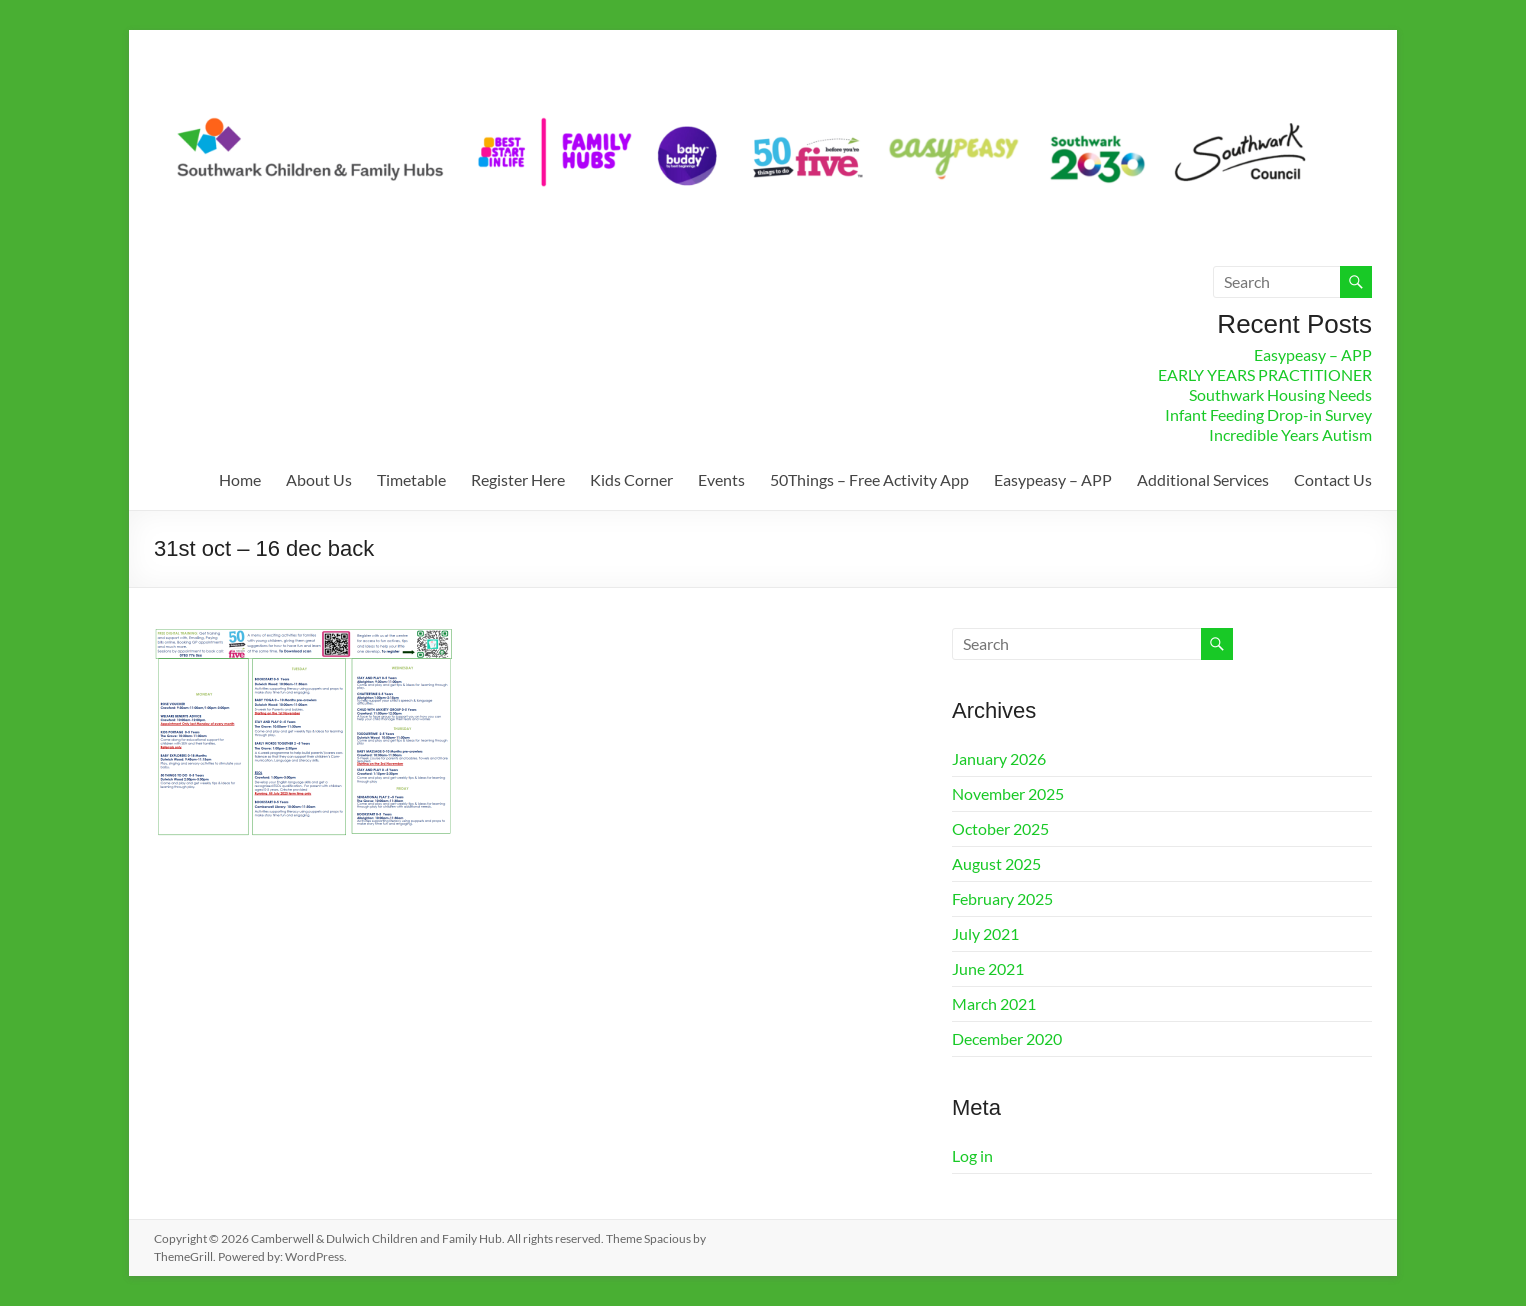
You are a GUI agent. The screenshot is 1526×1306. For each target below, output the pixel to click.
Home (240, 479)
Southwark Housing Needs (1280, 394)
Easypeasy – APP (1313, 354)
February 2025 (1002, 898)
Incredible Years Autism (1290, 434)
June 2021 (988, 968)
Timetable (411, 479)
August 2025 (996, 863)
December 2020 (1007, 1038)
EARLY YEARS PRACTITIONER (1265, 374)
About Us (319, 479)
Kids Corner (631, 479)
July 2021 (985, 933)
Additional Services (1203, 479)
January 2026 (999, 758)
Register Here (518, 479)
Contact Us (1333, 479)
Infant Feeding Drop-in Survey (1268, 414)
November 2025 (1008, 793)
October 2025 (1000, 828)
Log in (972, 1155)
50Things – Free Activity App (869, 479)
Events (721, 479)
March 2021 (994, 1003)
